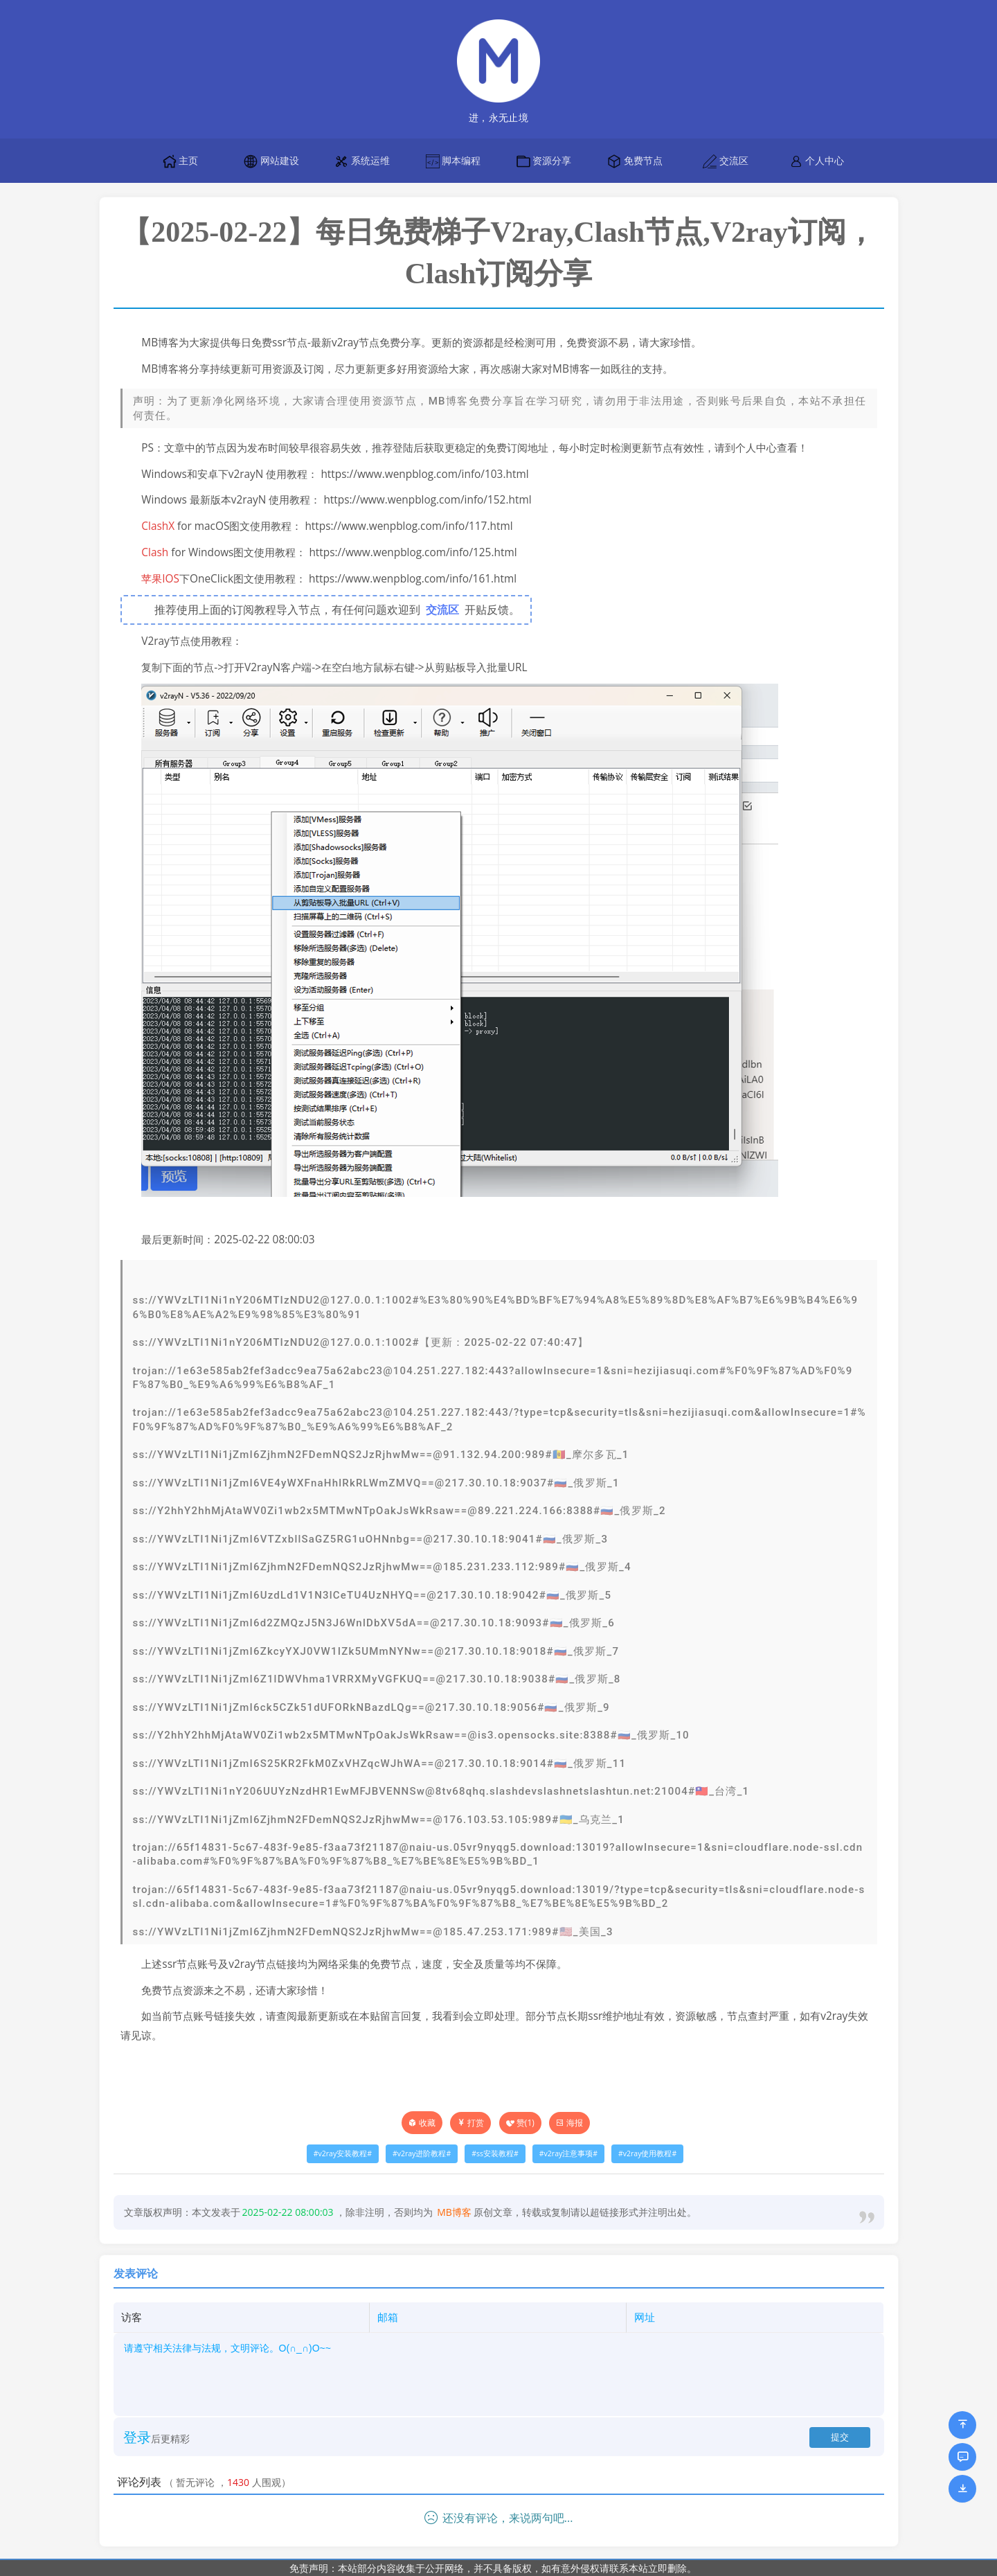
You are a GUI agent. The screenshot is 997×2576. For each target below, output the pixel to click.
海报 (569, 2123)
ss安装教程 (495, 2153)
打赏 (470, 2123)
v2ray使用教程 (647, 2153)
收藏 (427, 2122)
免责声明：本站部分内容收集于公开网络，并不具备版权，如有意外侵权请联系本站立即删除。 (493, 2568)
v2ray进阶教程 (422, 2153)
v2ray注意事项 (568, 2153)
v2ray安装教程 (343, 2153)
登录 (137, 2437)
